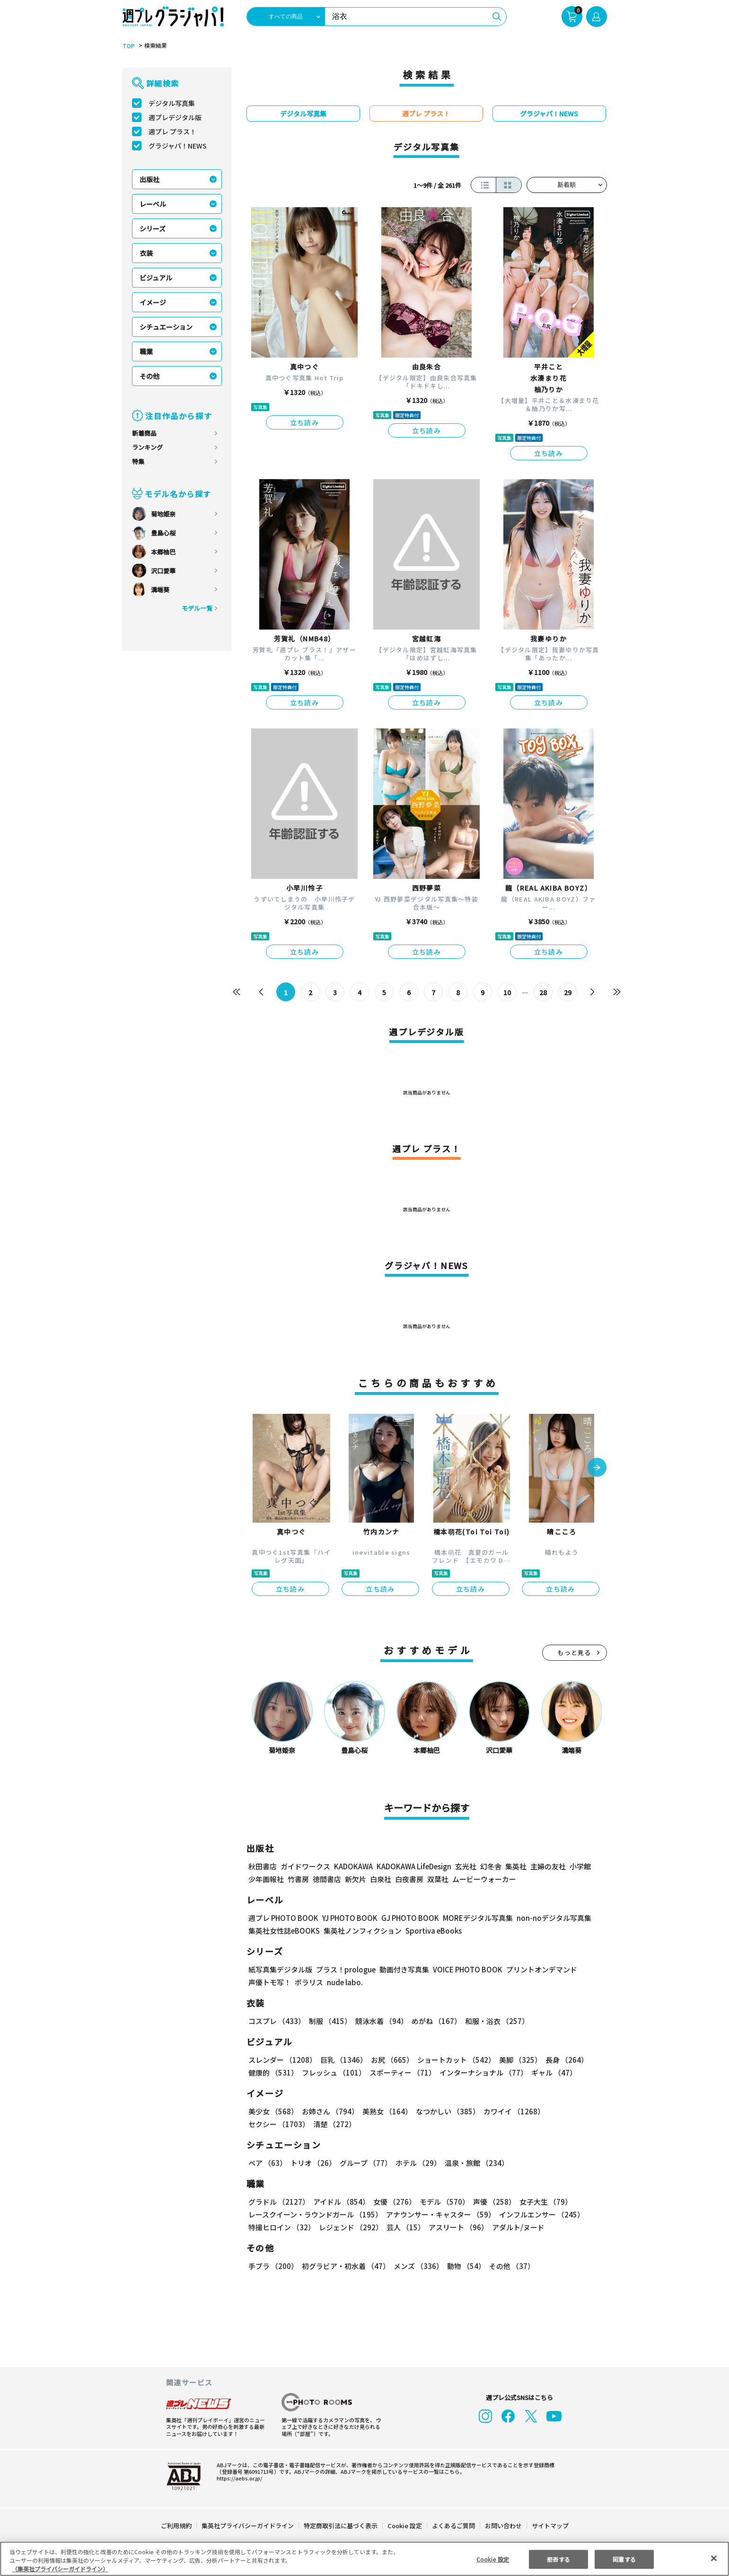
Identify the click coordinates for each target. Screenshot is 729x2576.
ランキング (147, 447)
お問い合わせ (502, 2526)
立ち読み (304, 422)
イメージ (153, 302)
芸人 (404, 2227)
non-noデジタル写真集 (547, 1918)
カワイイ (510, 2111)
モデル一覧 (196, 608)
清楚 (269, 2124)
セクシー (574, 2111)
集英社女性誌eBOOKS (283, 1931)
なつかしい (444, 2111)
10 (507, 992)
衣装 (146, 253)
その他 (149, 376)
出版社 (149, 179)
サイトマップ (549, 2526)
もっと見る (574, 1652)
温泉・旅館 (474, 2163)
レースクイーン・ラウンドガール (315, 2214)
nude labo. (344, 1982)
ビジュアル (156, 277)
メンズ (416, 2266)
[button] (597, 1468)
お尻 (389, 2060)
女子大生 (541, 2202)
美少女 (272, 2111)
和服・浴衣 (493, 2021)
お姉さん (329, 2111)
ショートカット (452, 2060)
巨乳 (342, 2060)
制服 (329, 2021)
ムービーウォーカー (484, 1879)
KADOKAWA (353, 1866)
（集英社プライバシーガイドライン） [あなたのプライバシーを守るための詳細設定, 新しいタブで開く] (60, 2569)
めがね (433, 2021)
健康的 (272, 2072)
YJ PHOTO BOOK (347, 1918)
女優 (392, 2202)
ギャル (550, 2072)
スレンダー (282, 2060)
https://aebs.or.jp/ (238, 2478)
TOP (128, 46)
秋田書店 (262, 1866)
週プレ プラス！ (172, 131)
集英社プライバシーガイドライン (248, 2526)
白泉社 (380, 1879)
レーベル (153, 204)
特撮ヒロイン (281, 2227)
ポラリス (309, 1982)
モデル (441, 2202)
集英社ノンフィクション (361, 1931)
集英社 (514, 1866)
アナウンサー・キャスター (439, 2214)
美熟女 (384, 2111)
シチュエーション (166, 327)
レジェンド (349, 2227)
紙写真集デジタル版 (280, 1969)
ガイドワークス (305, 1866)
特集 (138, 461)
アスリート (456, 2227)
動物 (464, 2266)
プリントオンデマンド (537, 1969)
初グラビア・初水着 (344, 2266)
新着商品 (144, 433)
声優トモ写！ (269, 1982)
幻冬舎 (489, 1866)
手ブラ (272, 2266)
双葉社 (437, 1879)
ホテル (416, 2163)
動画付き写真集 (402, 1969)
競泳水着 (379, 2021)
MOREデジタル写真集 (471, 1918)
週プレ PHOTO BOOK (282, 1918)
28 (543, 992)
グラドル (278, 2202)
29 (567, 992)
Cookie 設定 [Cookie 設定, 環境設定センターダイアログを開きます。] (492, 2559)
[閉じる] (713, 2558)
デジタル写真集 (172, 103)
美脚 (516, 2060)
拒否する (558, 2559)
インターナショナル (481, 2072)
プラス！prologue (345, 1969)
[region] (364, 2558)
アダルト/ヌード (516, 2227)
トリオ (312, 2163)
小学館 (578, 1866)
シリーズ (153, 228)
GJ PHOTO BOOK (405, 1918)
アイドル (340, 2202)
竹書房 (298, 1879)
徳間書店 (327, 1879)
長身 (561, 2060)
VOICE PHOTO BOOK (464, 1969)
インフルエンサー (540, 2214)
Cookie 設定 (404, 2526)
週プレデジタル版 (175, 117)
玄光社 (464, 1866)
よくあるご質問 (452, 2526)
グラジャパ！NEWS (177, 145)
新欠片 (355, 1879)
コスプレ (276, 2021)
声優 (490, 2202)
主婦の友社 (546, 1866)
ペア (267, 2163)
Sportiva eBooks (431, 1931)
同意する (624, 2559)
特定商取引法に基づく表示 (341, 2526)
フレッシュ (332, 2072)
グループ (364, 2163)
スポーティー (400, 2072)
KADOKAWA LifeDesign (413, 1866)
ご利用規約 (176, 2526)
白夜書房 (409, 1879)
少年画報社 (266, 1879)
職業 (146, 351)
